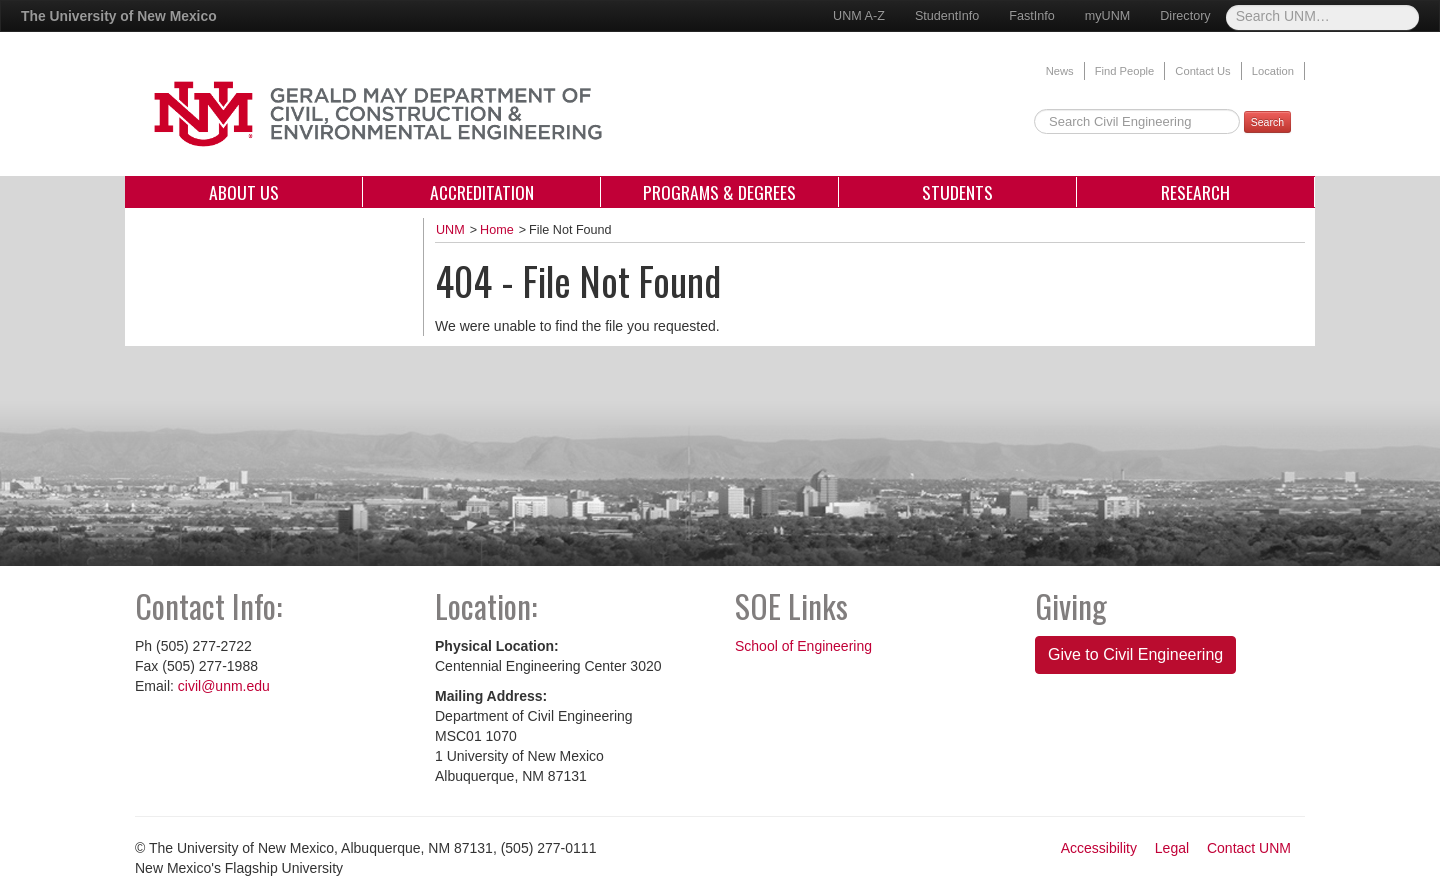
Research (1195, 192)
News (1060, 71)
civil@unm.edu (224, 686)
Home (497, 230)
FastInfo (1032, 16)
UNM (450, 230)
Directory (1185, 16)
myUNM (1107, 16)
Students (957, 192)
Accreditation (482, 192)
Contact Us (1202, 71)
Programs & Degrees (719, 192)
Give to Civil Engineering (1135, 654)
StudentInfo (947, 16)
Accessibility (1099, 848)
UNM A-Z (859, 16)
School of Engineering (803, 646)
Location (1273, 71)
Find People (1125, 71)
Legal (1172, 848)
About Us (244, 192)
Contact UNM (1249, 848)
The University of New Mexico (119, 16)
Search (1267, 122)
